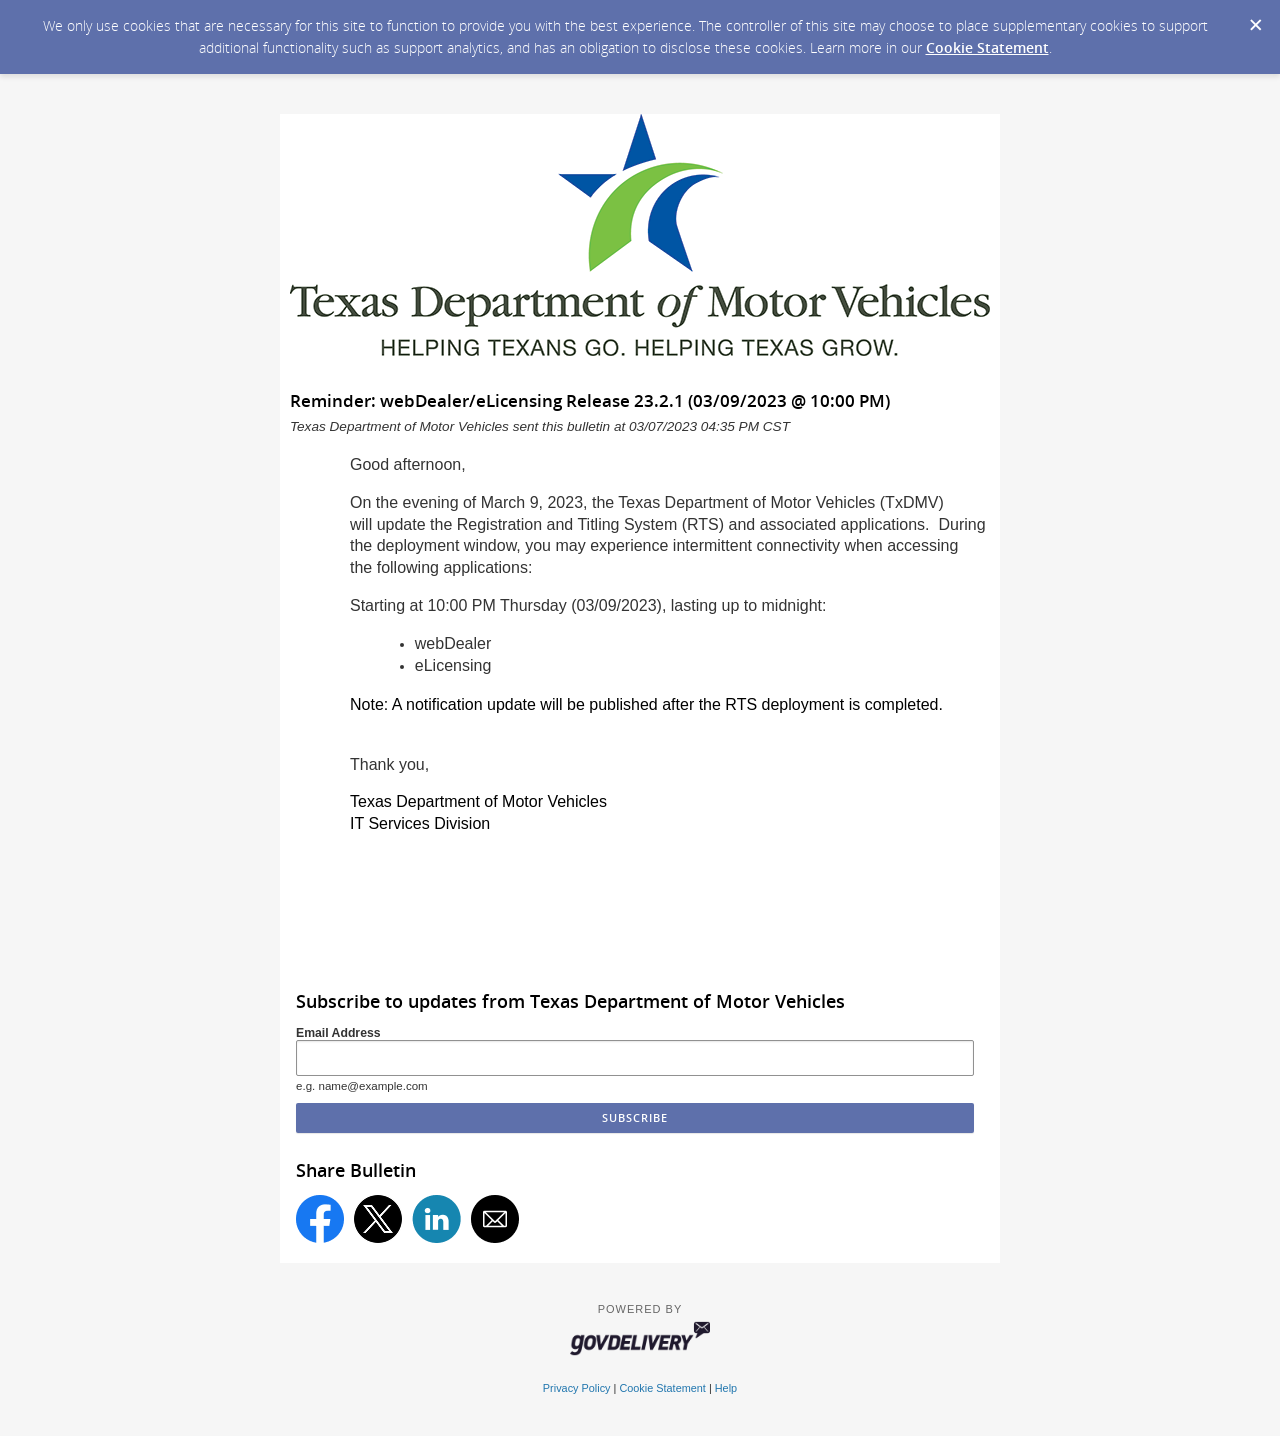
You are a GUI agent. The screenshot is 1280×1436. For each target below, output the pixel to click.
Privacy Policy (577, 1388)
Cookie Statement (987, 47)
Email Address (338, 1033)
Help (726, 1388)
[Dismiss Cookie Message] (1255, 19)
